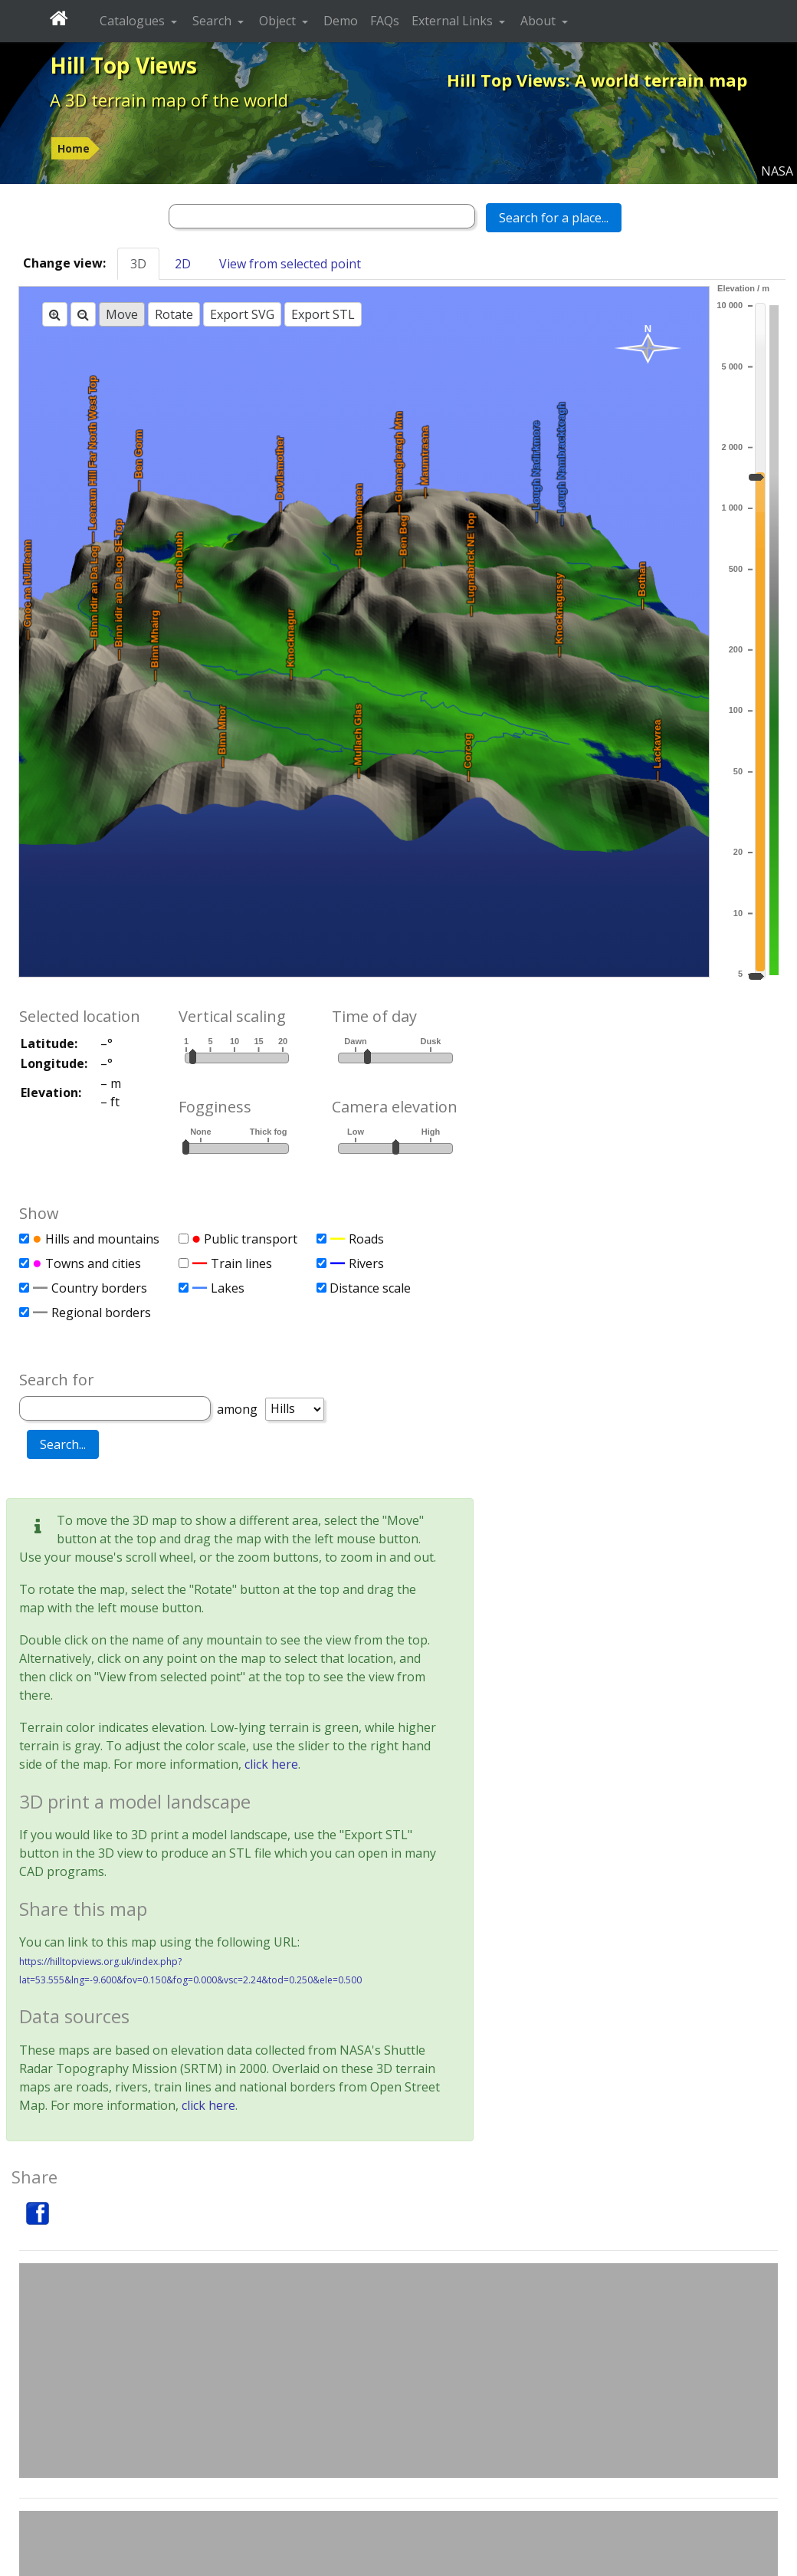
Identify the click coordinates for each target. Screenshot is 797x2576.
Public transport (250, 1238)
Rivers (366, 1263)
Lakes (227, 1288)
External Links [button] (454, 20)
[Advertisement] (398, 2370)
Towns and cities (93, 1263)
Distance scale (370, 1288)
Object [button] (279, 20)
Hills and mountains (102, 1238)
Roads (366, 1238)
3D (138, 263)
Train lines (241, 1263)
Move (122, 314)
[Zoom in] (54, 314)
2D (183, 263)
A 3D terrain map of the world (169, 99)
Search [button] (213, 20)
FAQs (384, 20)
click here (271, 1764)
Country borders (99, 1288)
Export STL (323, 314)
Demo (340, 20)
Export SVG (242, 314)
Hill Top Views (123, 65)
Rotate (174, 314)
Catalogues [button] (134, 20)
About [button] (539, 20)
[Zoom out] (83, 314)
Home (73, 148)
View (290, 263)
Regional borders (101, 1312)
